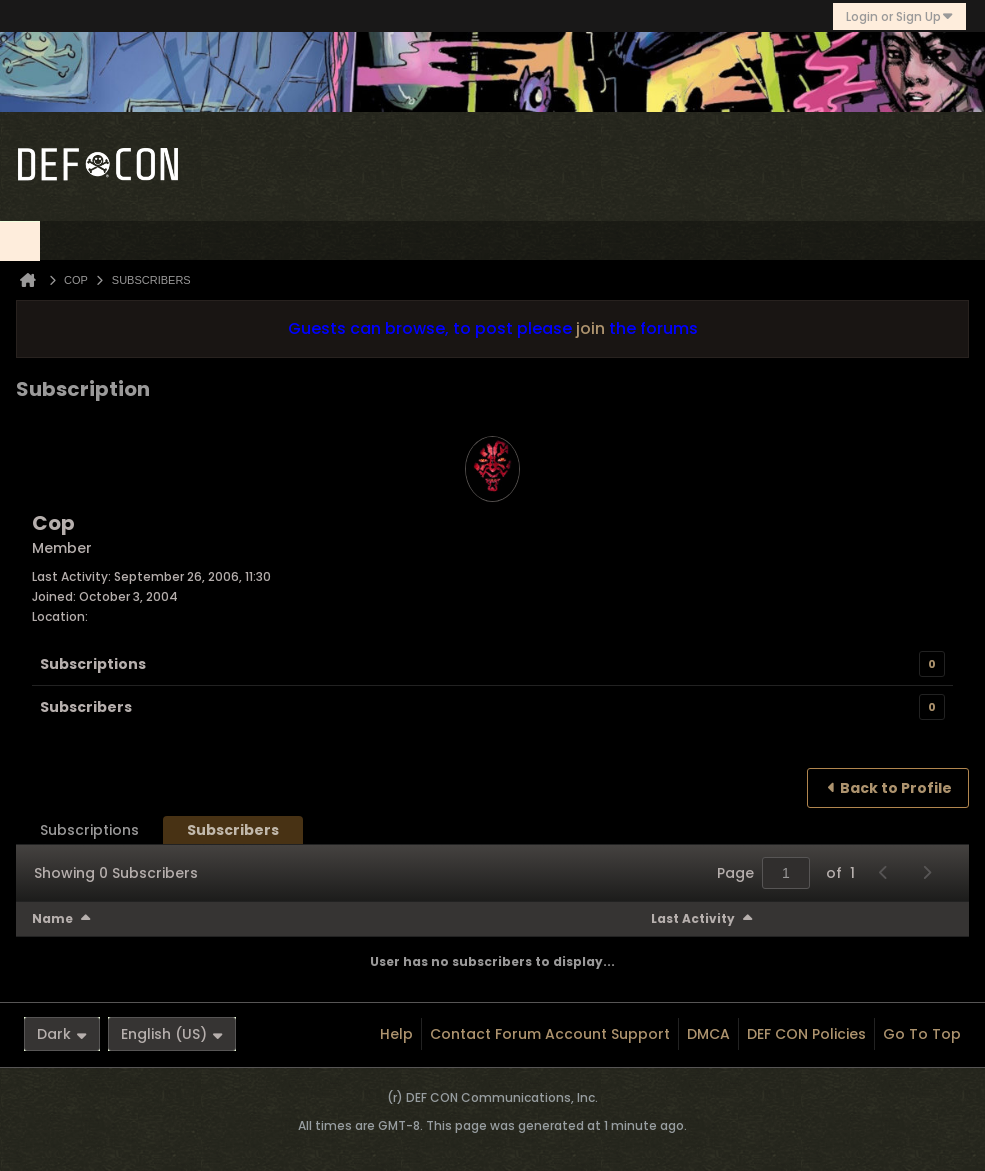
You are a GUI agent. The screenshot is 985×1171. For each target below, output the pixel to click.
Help (396, 1034)
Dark (62, 1034)
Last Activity (693, 918)
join (590, 328)
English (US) (172, 1034)
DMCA (708, 1034)
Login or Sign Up (899, 16)
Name (52, 918)
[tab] (89, 830)
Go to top (922, 1034)
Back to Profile (896, 788)
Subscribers (86, 707)
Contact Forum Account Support (550, 1034)
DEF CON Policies (806, 1034)
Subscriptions (93, 664)
